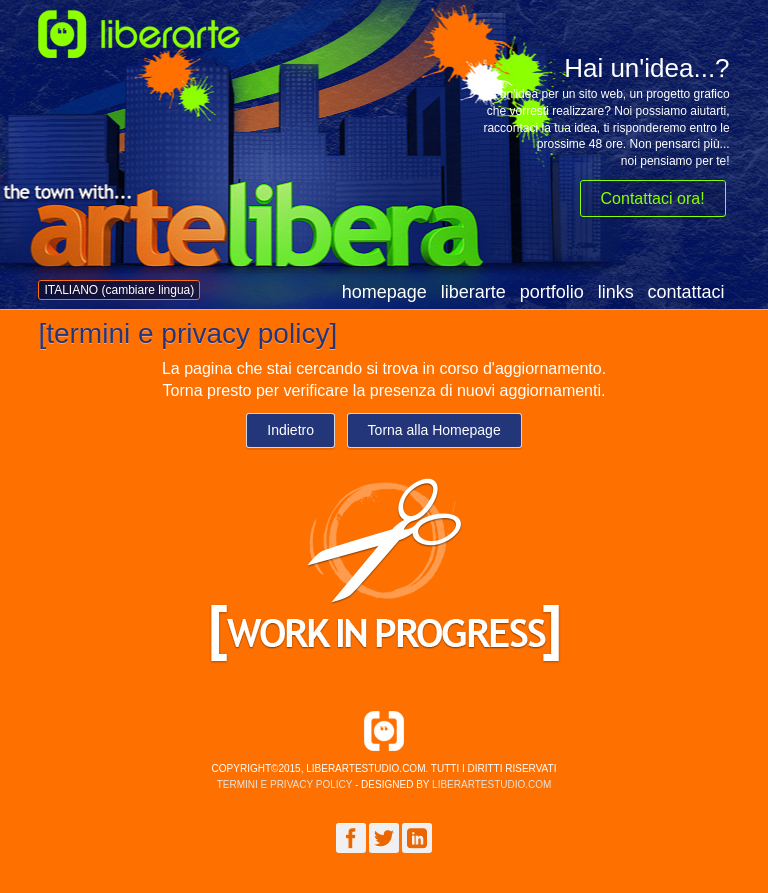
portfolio (552, 292)
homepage (384, 292)
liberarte (473, 292)
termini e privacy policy (285, 784)
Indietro (290, 430)
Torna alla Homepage (434, 430)
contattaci (686, 292)
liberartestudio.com (491, 784)
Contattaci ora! (653, 198)
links (616, 292)
